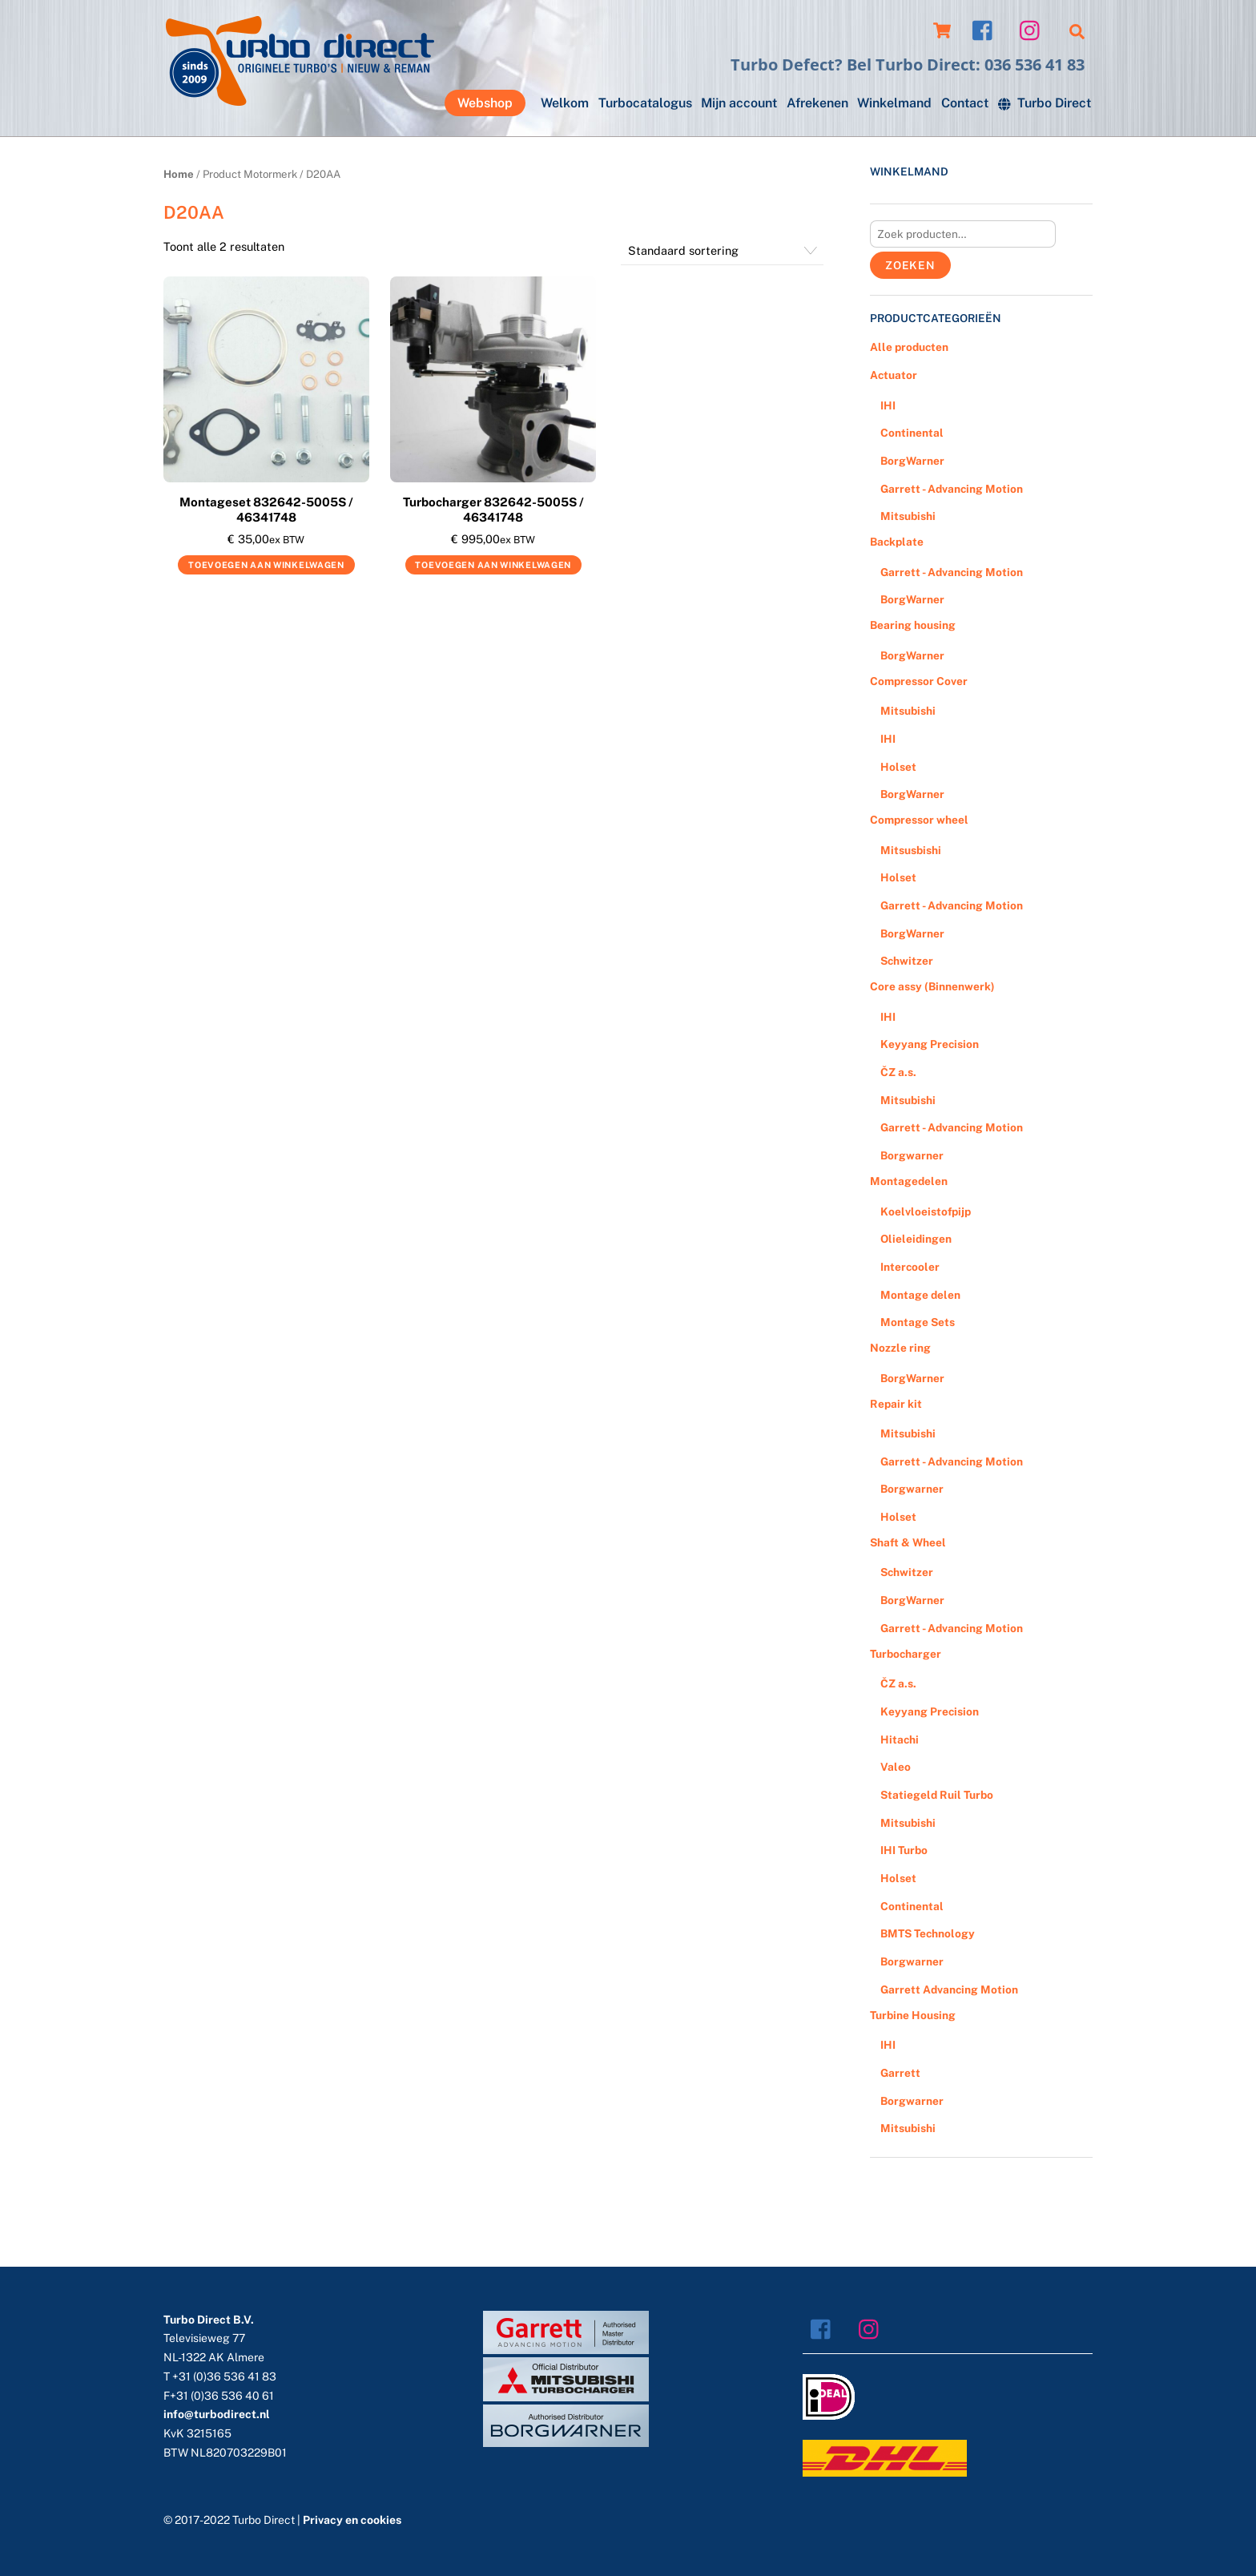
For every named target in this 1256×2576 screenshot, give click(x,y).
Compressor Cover (919, 681)
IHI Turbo (904, 1850)
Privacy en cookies (352, 2520)
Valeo (895, 1766)
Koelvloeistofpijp (925, 1211)
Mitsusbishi (910, 850)
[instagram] (1034, 29)
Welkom (565, 103)
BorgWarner (912, 460)
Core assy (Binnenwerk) (932, 986)
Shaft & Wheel (908, 1542)
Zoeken (910, 265)
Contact (964, 103)
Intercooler (910, 1266)
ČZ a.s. (898, 1072)
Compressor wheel (919, 819)
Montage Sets (917, 1322)
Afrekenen (817, 103)
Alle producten (909, 347)
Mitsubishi (908, 516)
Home (178, 173)
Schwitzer (906, 960)
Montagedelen (909, 1181)
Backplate (897, 541)
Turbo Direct (1044, 103)
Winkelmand (894, 103)
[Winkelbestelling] (722, 251)
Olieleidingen (916, 1238)
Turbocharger (905, 1653)
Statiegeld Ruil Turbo (936, 1794)
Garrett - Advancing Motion (951, 488)
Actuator (893, 375)
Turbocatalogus (645, 103)
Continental (912, 432)
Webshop (485, 103)
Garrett (900, 2072)
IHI (888, 405)
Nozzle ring (900, 1347)
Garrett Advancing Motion (949, 1989)
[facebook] (986, 29)
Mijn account (739, 103)
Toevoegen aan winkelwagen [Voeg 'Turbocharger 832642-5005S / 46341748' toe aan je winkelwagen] (493, 565)
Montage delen (920, 1294)
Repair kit (896, 1403)
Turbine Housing (913, 2015)
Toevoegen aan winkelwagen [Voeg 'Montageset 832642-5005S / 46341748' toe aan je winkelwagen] (266, 565)
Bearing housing (913, 625)
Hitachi (899, 1739)
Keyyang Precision (929, 1044)
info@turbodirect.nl (216, 2414)
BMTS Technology (927, 1933)
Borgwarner (912, 1155)
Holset (898, 766)
